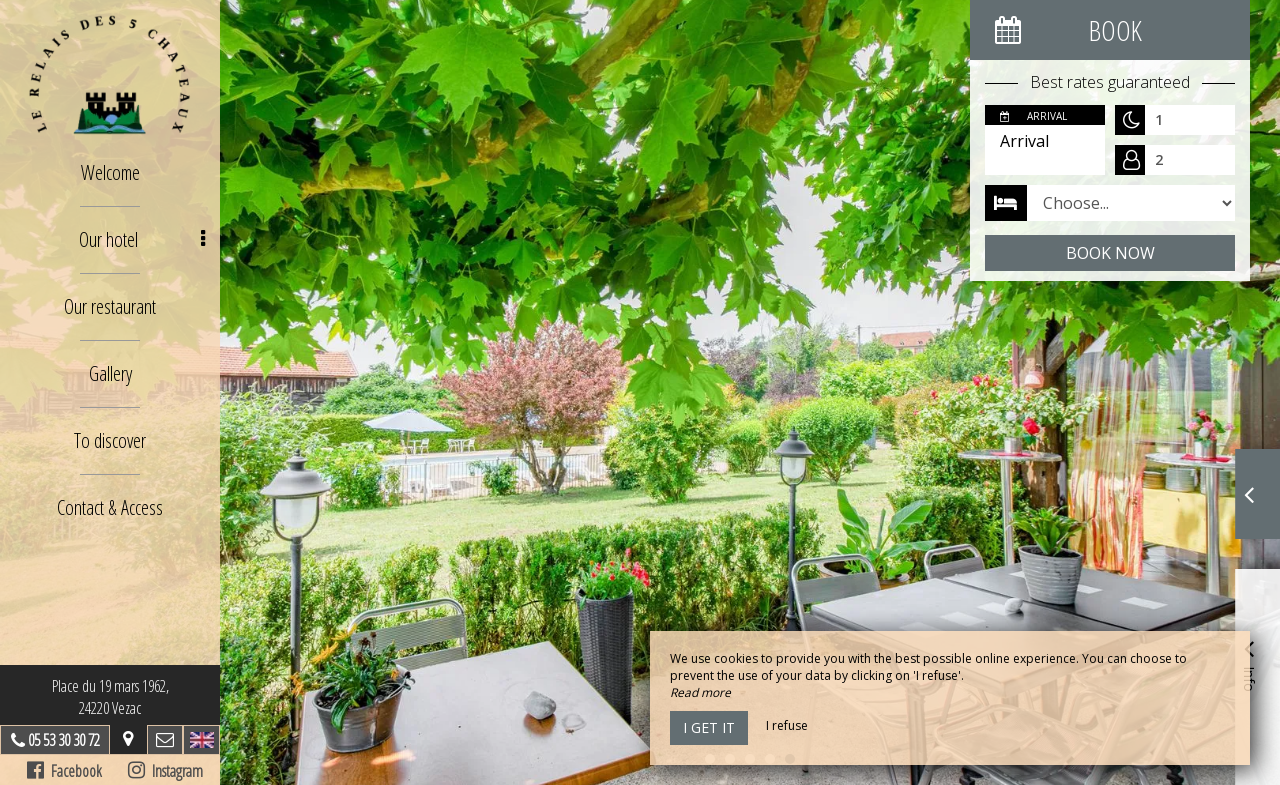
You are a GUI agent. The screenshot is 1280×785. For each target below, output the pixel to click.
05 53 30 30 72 (64, 740)
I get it (709, 727)
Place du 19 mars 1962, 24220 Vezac (110, 697)
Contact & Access (110, 507)
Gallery (110, 373)
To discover (110, 440)
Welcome (110, 172)
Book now (1110, 253)
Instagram (165, 771)
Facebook (64, 771)
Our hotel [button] (142, 239)
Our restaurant (110, 306)
